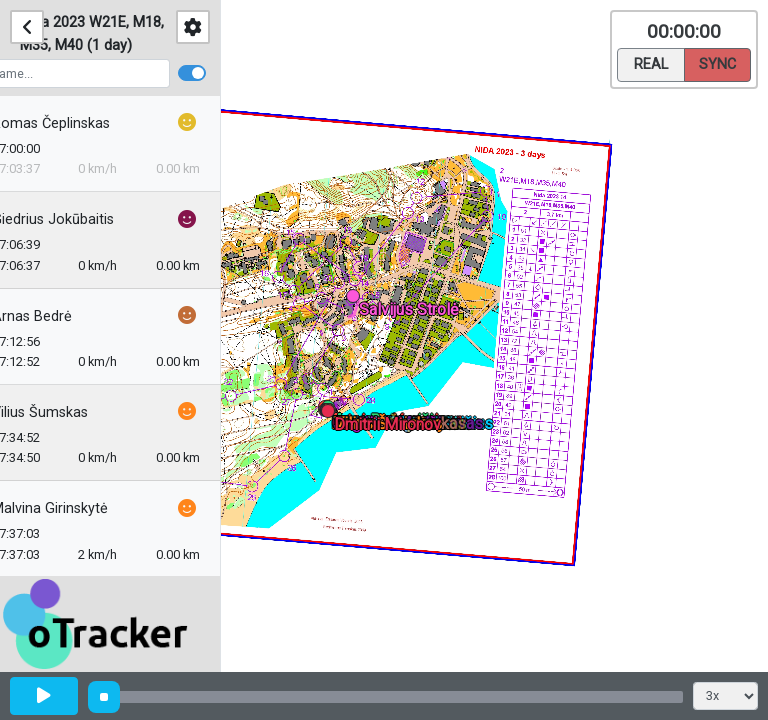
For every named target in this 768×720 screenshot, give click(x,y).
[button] (356, 299)
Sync (717, 63)
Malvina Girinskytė (78, 508)
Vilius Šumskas (68, 412)
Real (651, 63)
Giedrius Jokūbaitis (81, 219)
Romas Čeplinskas (79, 123)
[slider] (104, 697)
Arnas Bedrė (60, 316)
